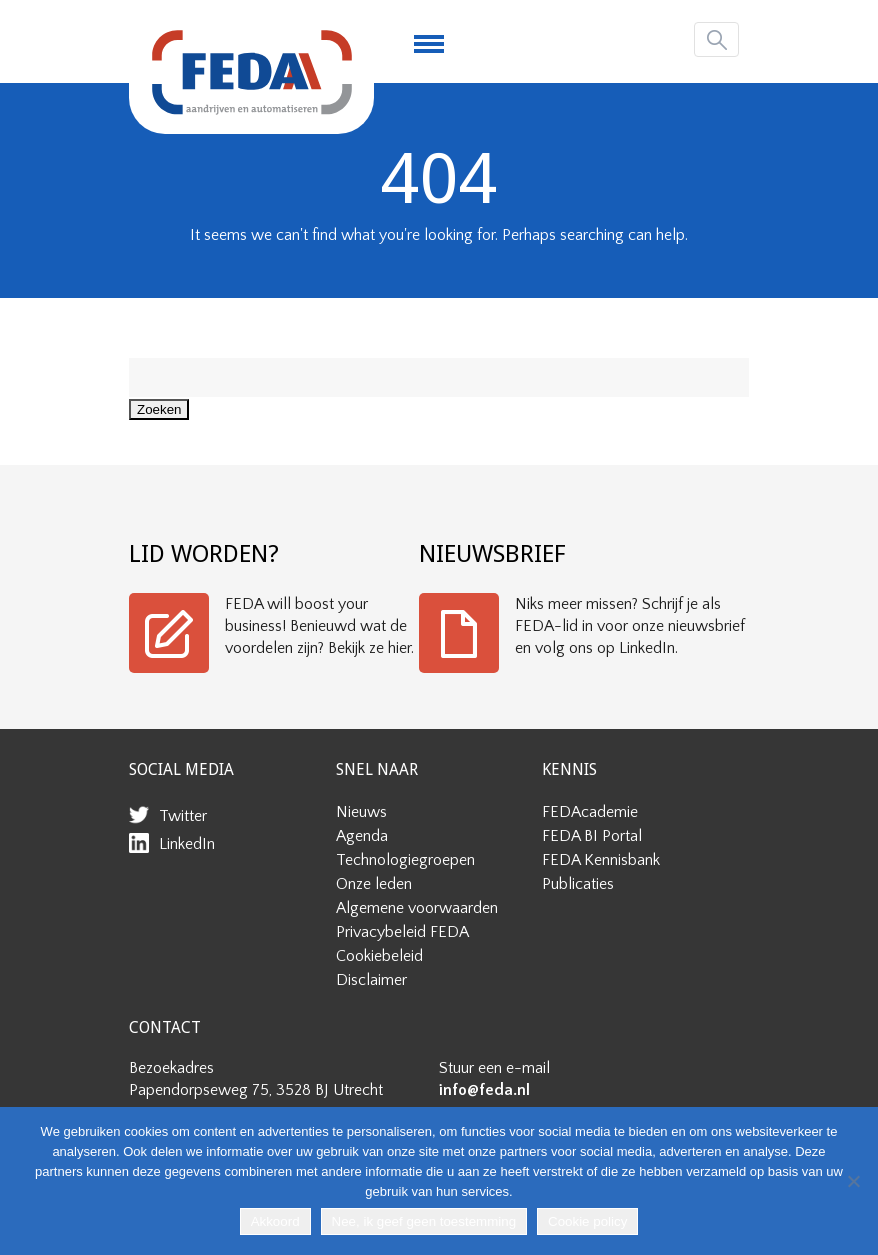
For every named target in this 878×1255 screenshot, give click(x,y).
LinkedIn (187, 844)
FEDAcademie (590, 812)
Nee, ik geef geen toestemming (424, 1221)
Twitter (183, 816)
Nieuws (361, 812)
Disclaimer (371, 980)
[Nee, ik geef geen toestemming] (853, 1181)
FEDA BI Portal (592, 836)
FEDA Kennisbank (601, 860)
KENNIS (569, 769)
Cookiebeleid (379, 956)
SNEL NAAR (377, 769)
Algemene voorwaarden (417, 908)
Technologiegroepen (405, 860)
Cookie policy (587, 1221)
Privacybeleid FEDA (402, 932)
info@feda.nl (484, 1090)
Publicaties (578, 884)
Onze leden (374, 884)
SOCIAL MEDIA (181, 769)
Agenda (362, 836)
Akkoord (275, 1221)
